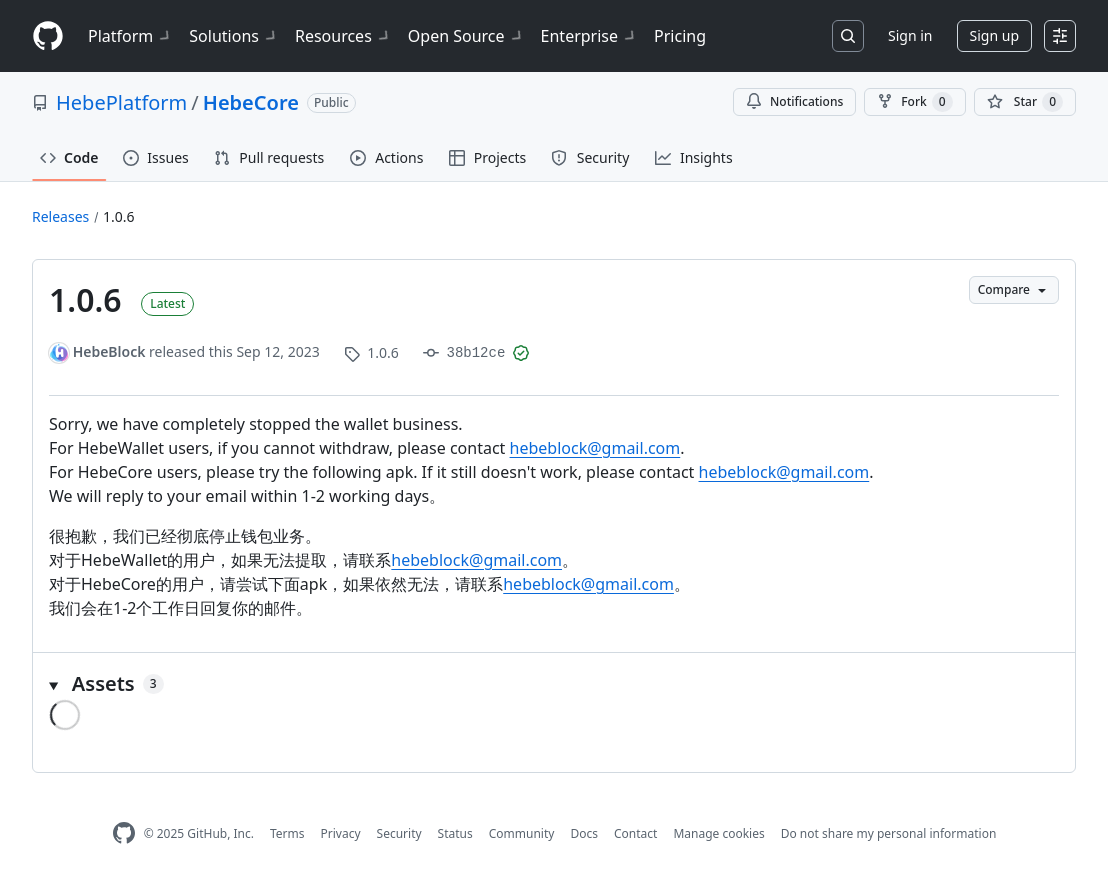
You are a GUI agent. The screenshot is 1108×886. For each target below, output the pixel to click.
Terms (287, 833)
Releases (60, 216)
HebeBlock (109, 351)
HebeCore (251, 102)
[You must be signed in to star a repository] (1025, 102)
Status (455, 833)
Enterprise (589, 36)
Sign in (910, 35)
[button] (554, 684)
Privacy (341, 833)
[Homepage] (48, 36)
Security (399, 833)
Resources (343, 36)
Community (522, 833)
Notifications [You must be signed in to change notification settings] (794, 101)
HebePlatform (121, 102)
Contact (635, 833)
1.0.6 (119, 216)
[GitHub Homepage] (124, 833)
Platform (130, 36)
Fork (914, 102)
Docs (584, 833)
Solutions (234, 36)
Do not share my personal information (889, 833)
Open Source (466, 36)
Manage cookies (718, 833)
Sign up (994, 35)
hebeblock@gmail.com (595, 448)
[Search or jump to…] (848, 36)
